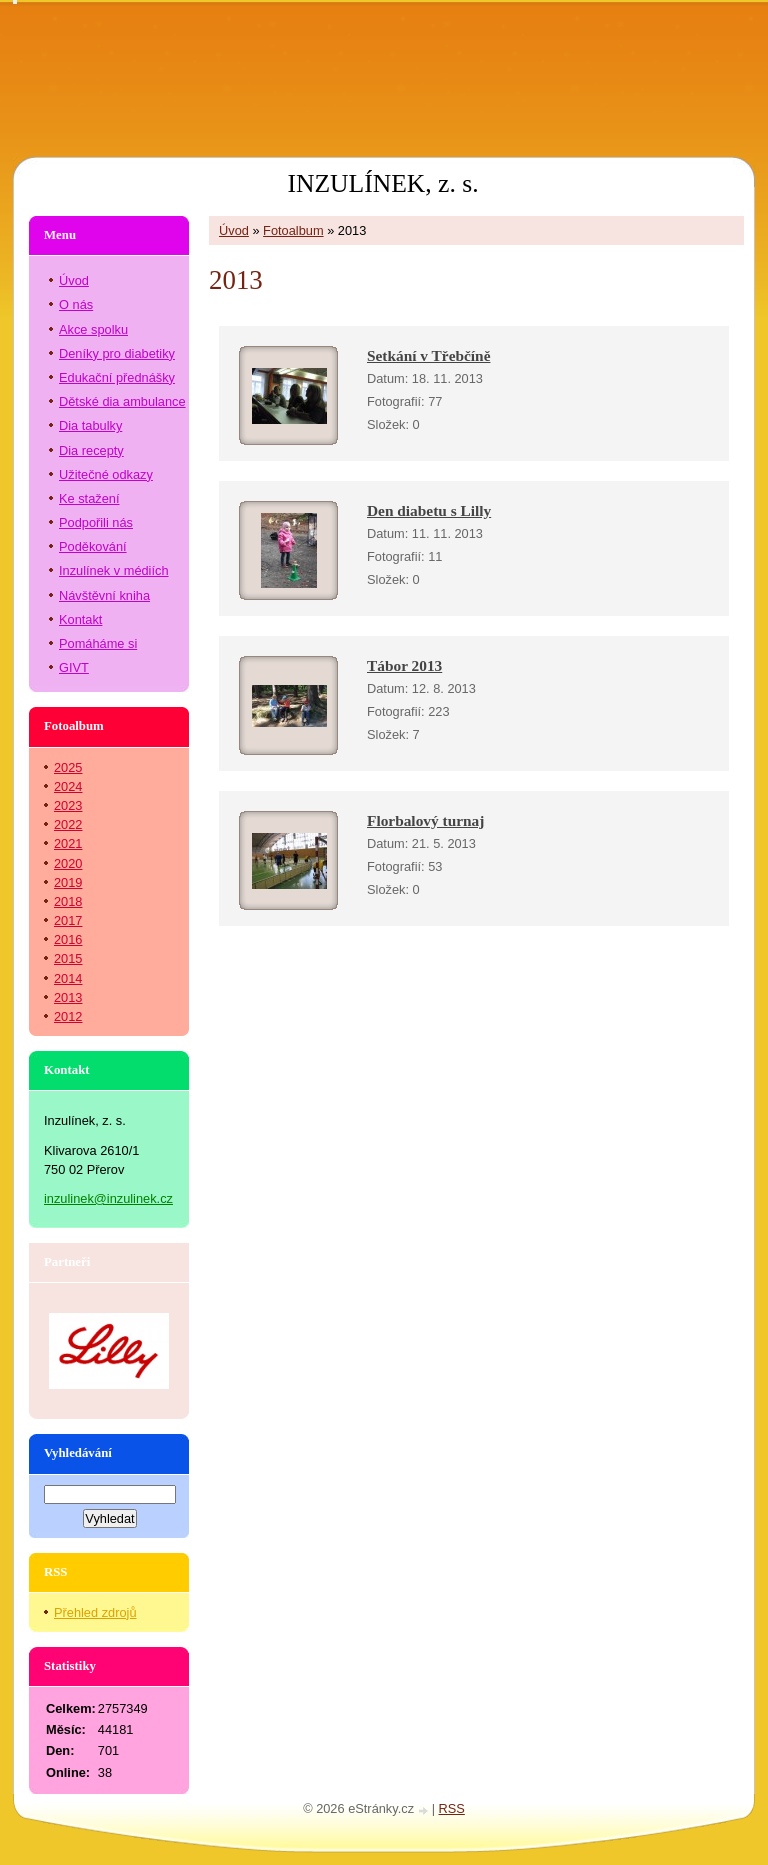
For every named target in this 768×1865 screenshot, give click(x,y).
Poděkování (93, 546)
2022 (68, 824)
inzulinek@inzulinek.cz (108, 1198)
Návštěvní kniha (104, 595)
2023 (68, 805)
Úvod (234, 230)
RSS (452, 1808)
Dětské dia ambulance (122, 401)
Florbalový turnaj (425, 820)
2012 (68, 1016)
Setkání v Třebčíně (428, 355)
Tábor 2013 (404, 665)
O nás (76, 304)
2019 (68, 882)
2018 (68, 901)
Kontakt (80, 619)
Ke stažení (89, 498)
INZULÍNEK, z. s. (382, 183)
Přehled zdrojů (95, 1612)
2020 (68, 863)
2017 (68, 920)
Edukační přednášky (117, 377)
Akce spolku (93, 329)
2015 (68, 958)
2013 (68, 997)
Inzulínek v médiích (114, 570)
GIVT (74, 667)
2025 (68, 767)
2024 (68, 786)
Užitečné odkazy (106, 474)
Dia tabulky (90, 425)
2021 (68, 843)
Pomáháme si (98, 643)
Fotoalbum (293, 230)
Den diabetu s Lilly (429, 510)
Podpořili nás (96, 522)
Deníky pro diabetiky (117, 353)
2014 (68, 978)
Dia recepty (91, 450)
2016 (68, 939)
